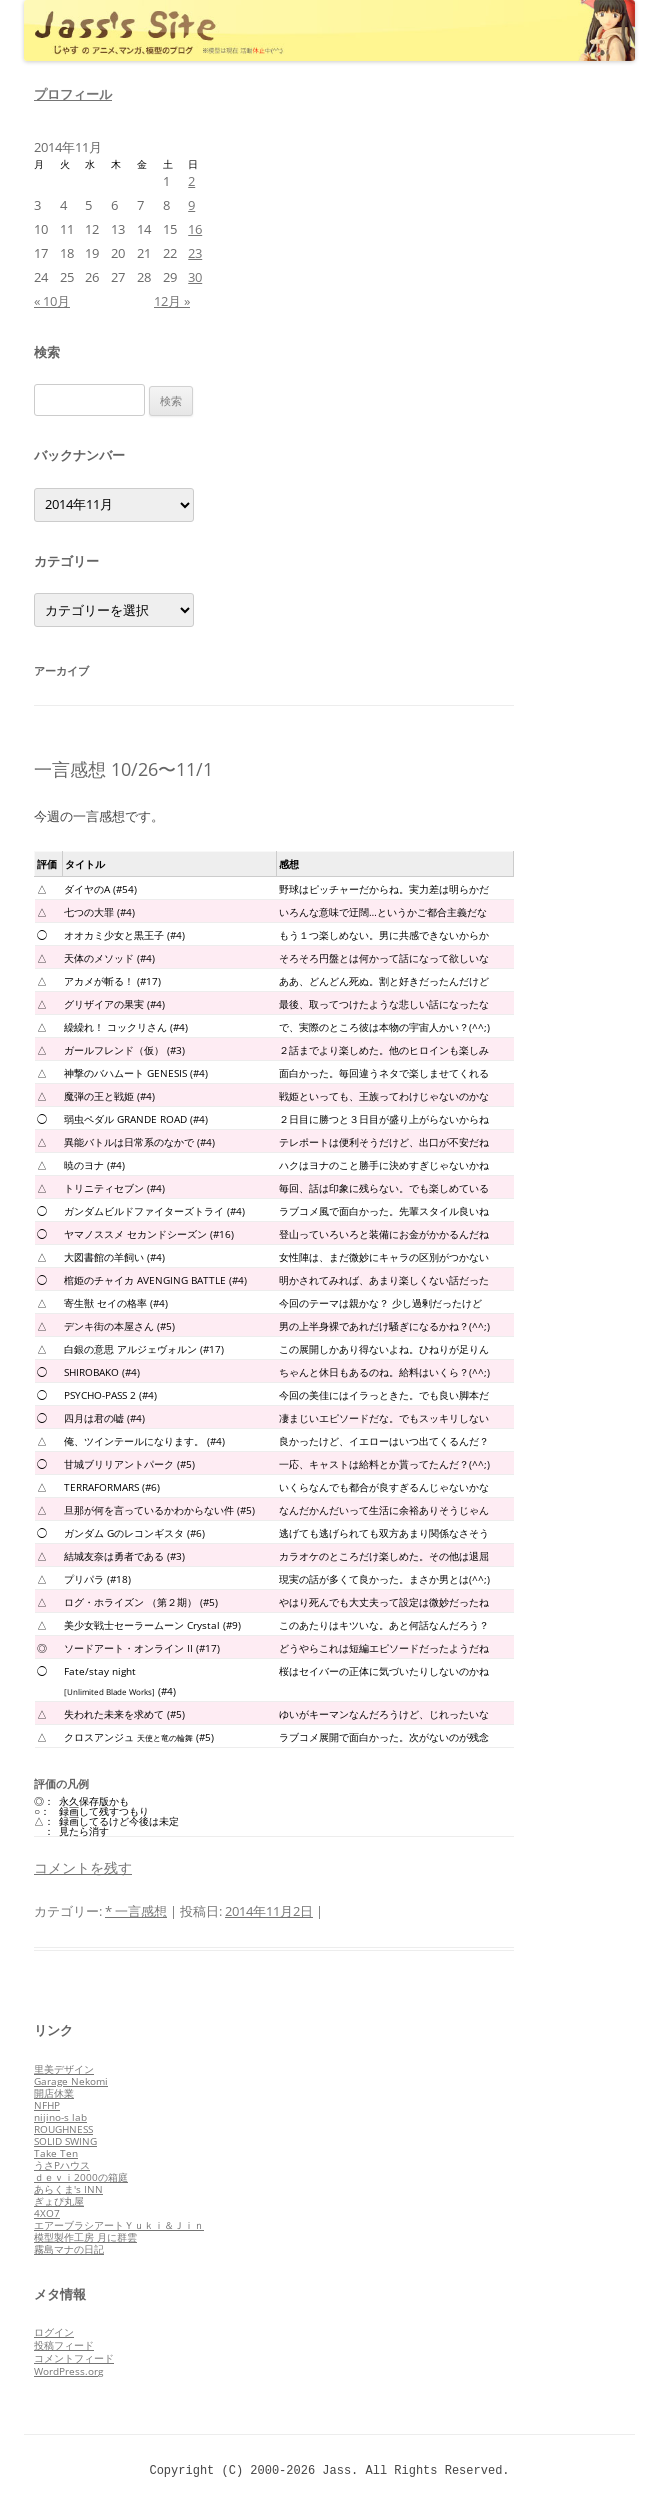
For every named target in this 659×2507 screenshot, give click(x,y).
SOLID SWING (65, 2141)
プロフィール (73, 94)
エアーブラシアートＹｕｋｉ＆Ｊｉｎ (119, 2225)
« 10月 (52, 301)
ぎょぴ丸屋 (59, 2201)
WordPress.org (68, 2371)
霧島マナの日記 (69, 2249)
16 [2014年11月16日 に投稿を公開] (195, 229)
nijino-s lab (60, 2117)
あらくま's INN (68, 2189)
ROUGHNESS (63, 2129)
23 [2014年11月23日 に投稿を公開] (195, 253)
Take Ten (56, 2153)
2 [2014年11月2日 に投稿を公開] (191, 181)
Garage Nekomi (71, 2081)
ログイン (54, 2332)
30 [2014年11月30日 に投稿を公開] (195, 277)
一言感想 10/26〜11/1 (123, 769)
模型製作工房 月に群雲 (85, 2237)
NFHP (47, 2105)
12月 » (172, 301)
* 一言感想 (136, 1911)
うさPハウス (62, 2165)
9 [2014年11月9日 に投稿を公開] (191, 205)
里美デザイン (64, 2069)
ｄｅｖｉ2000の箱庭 (81, 2177)
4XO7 (47, 2213)
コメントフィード (74, 2358)
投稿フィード (64, 2345)
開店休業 (54, 2093)
